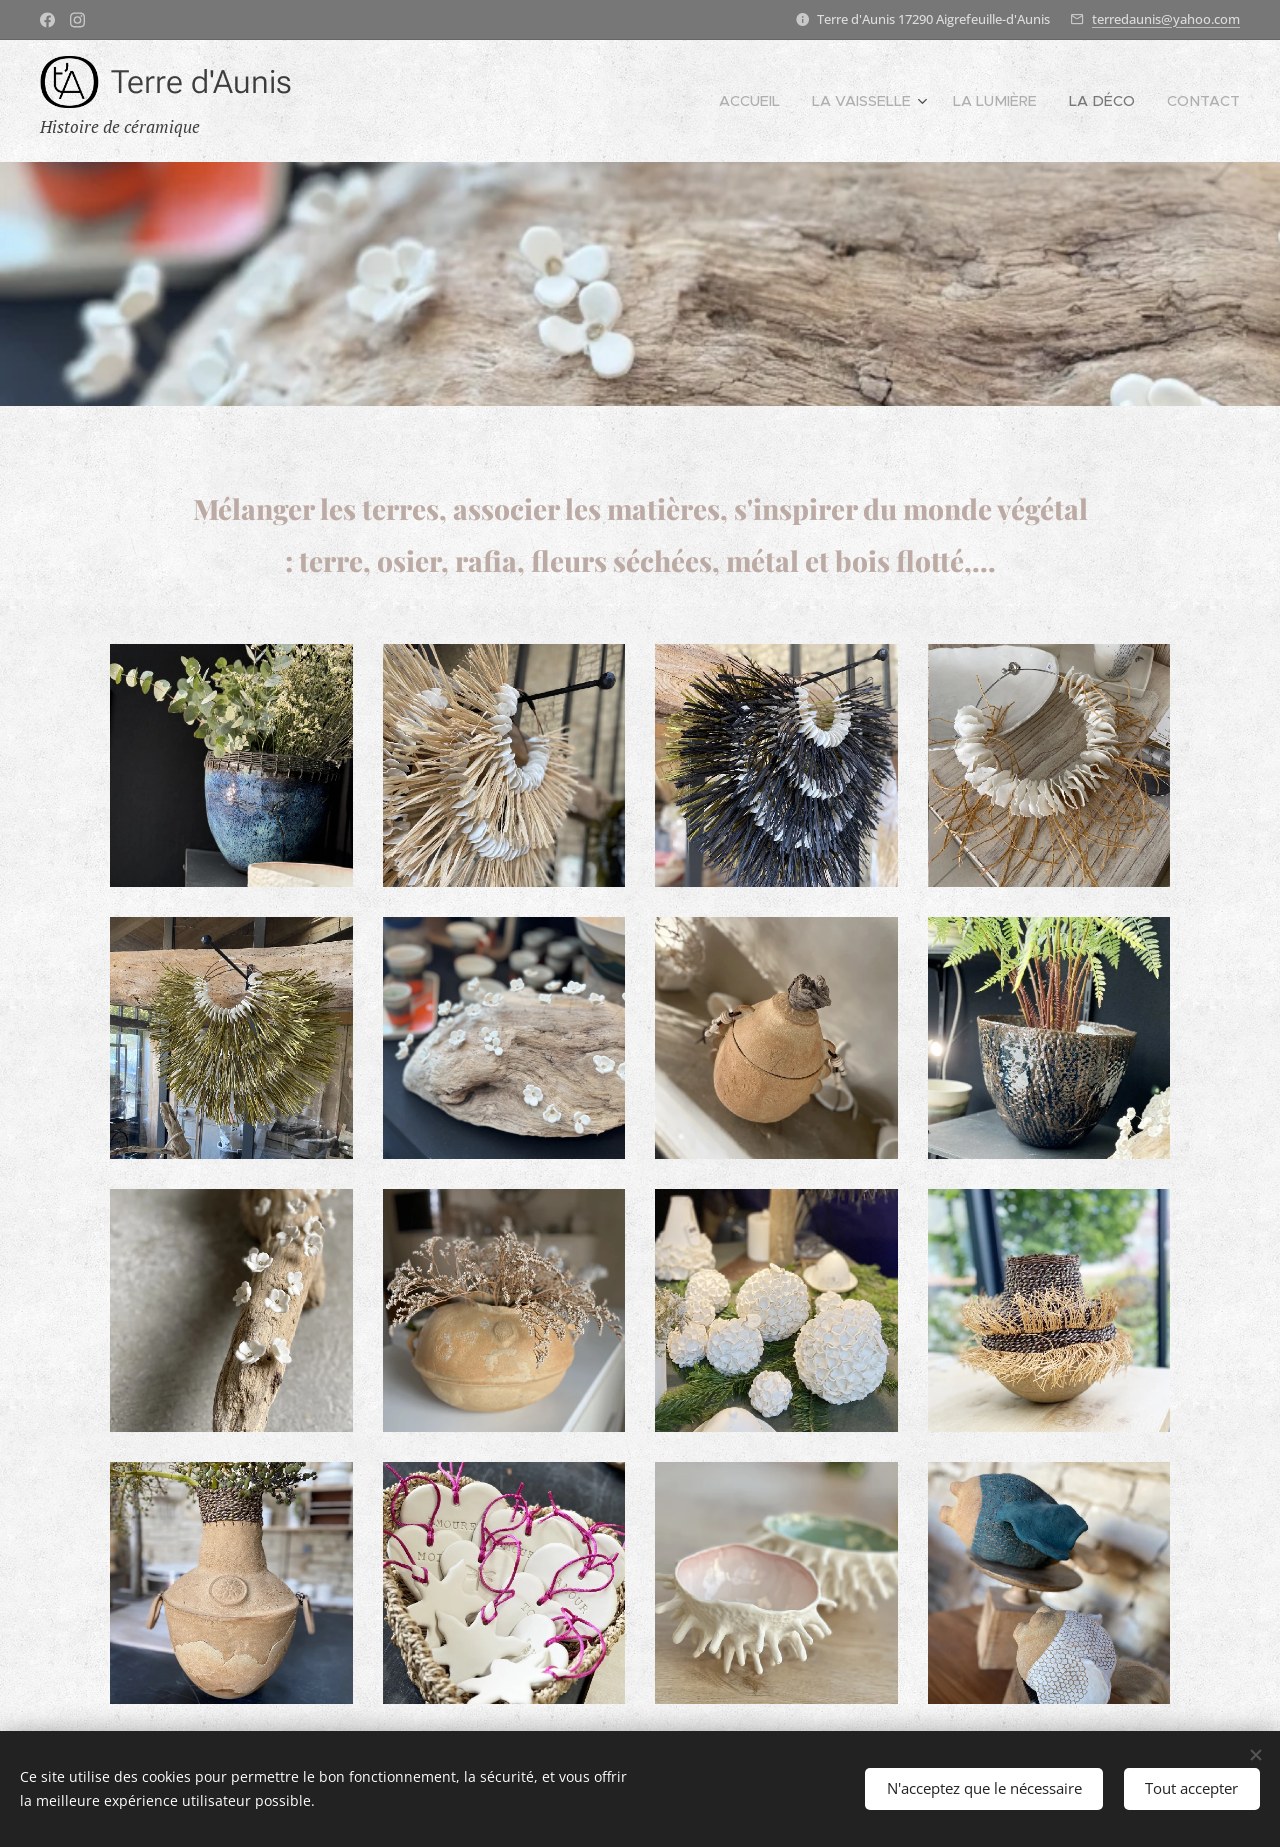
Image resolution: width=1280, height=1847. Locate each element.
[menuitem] (799, 101)
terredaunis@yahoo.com (1166, 19)
